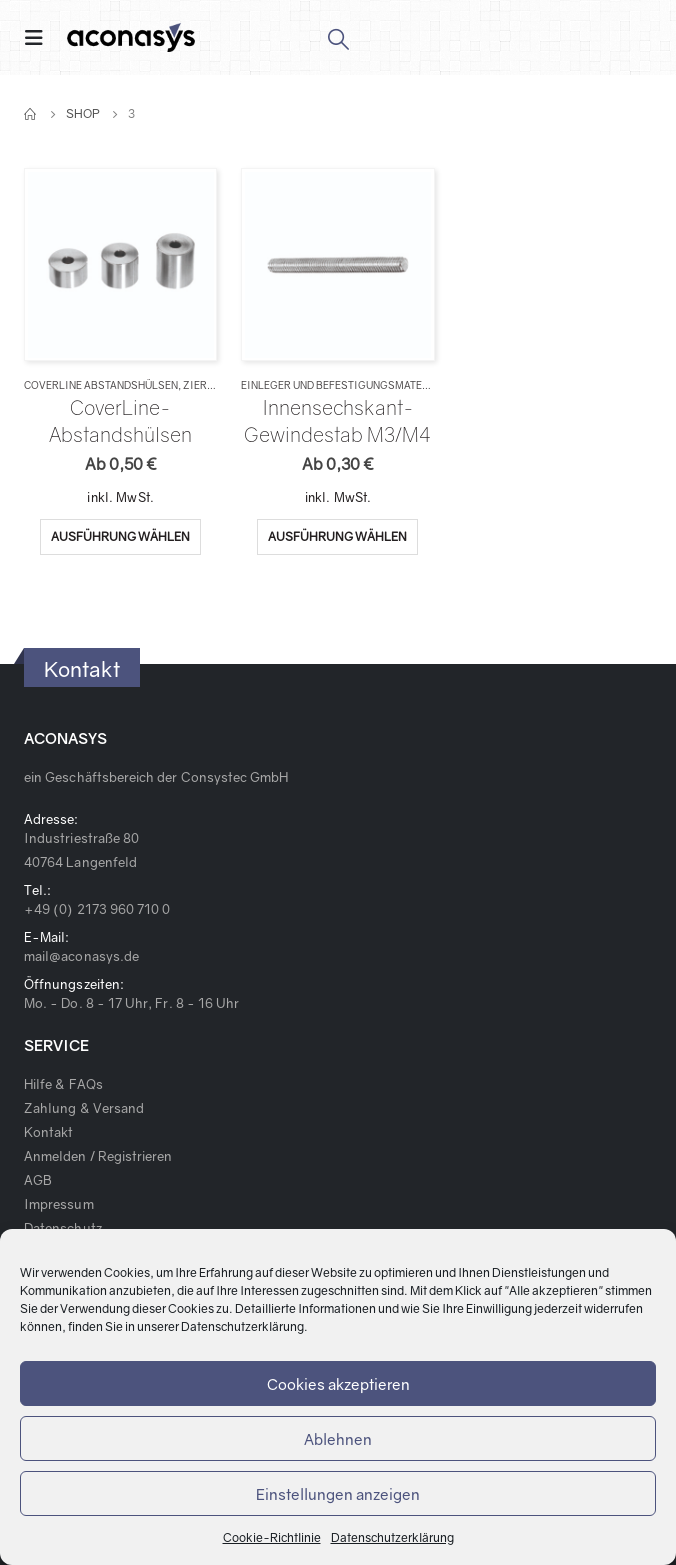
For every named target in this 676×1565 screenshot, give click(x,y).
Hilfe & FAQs (63, 1084)
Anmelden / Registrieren (98, 1156)
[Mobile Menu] (40, 37)
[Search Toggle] (337, 38)
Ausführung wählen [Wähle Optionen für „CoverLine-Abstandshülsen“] (120, 536)
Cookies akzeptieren (338, 1384)
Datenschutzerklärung (242, 1326)
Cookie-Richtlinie (272, 1537)
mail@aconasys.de (81, 956)
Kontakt (48, 1132)
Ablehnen (338, 1439)
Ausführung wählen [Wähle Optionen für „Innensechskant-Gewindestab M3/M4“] (337, 536)
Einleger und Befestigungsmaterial (343, 385)
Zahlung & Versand (84, 1108)
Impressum (59, 1204)
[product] (121, 265)
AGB (38, 1180)
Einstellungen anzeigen (338, 1494)
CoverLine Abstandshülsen (101, 385)
